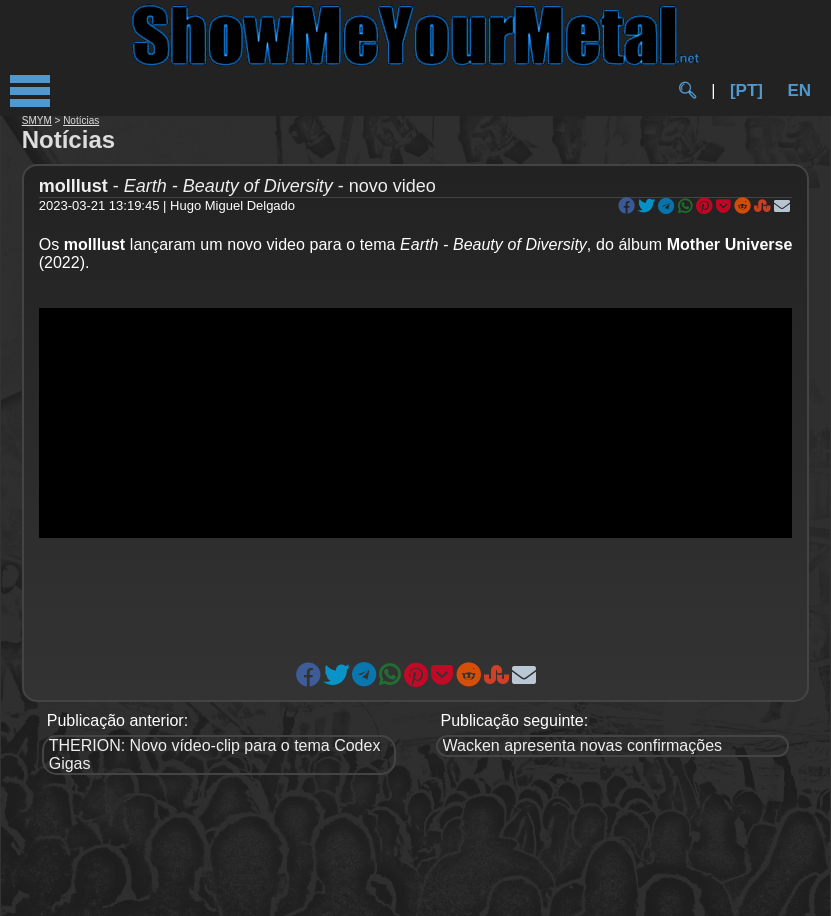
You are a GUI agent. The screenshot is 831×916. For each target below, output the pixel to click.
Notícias (81, 120)
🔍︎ (687, 90)
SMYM (37, 120)
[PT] (746, 90)
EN (799, 90)
